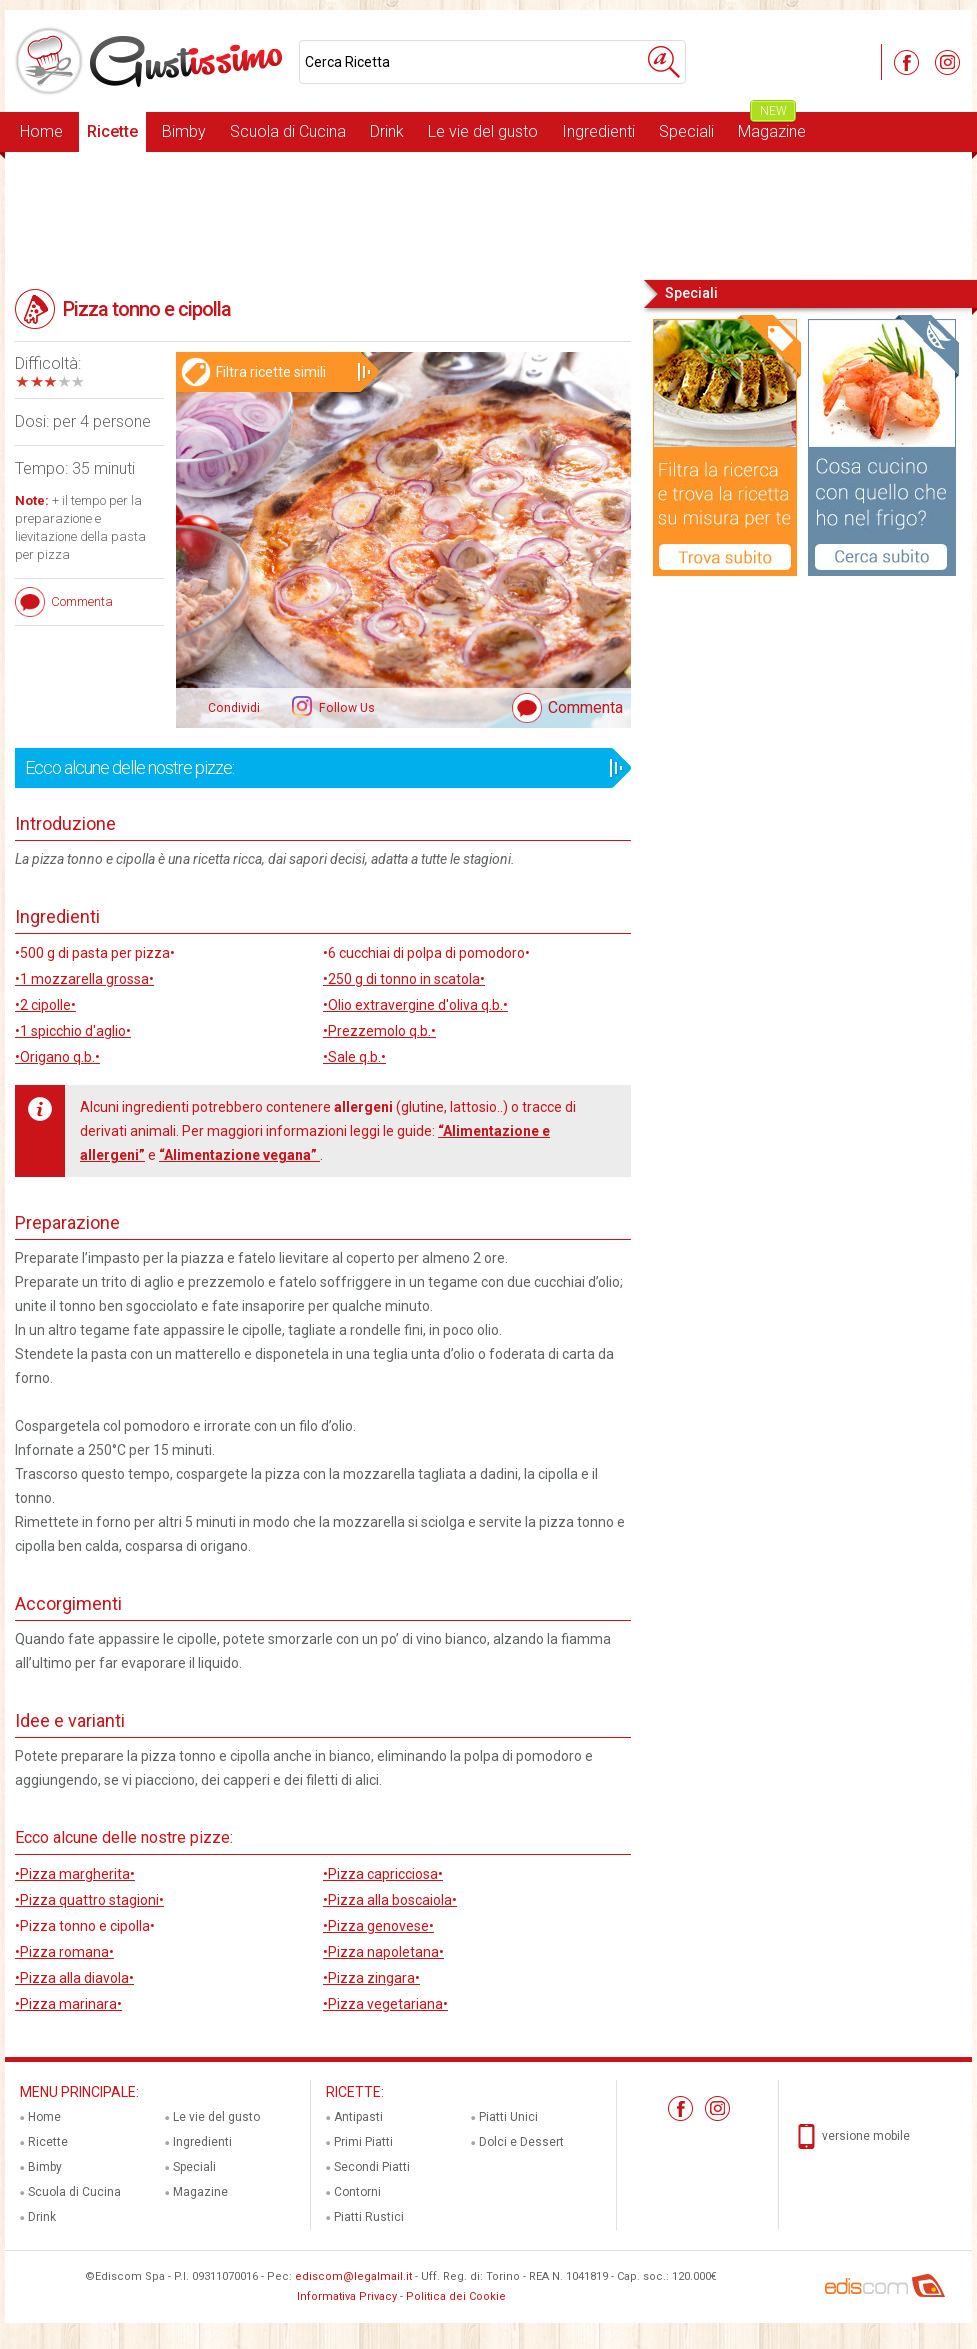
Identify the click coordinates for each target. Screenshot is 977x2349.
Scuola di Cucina (288, 131)
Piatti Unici (508, 2117)
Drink (387, 131)
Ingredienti (598, 131)
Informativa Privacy (347, 2296)
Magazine (772, 126)
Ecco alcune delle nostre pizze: (316, 768)
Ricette (112, 131)
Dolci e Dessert (521, 2142)
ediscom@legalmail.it (353, 2276)
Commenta (585, 707)
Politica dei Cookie (456, 2296)
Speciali (686, 131)
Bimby (184, 131)
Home (41, 131)
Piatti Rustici (369, 2217)
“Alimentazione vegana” (239, 1155)
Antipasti (358, 2117)
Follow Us (345, 708)
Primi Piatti (363, 2142)
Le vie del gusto (483, 131)
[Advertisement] (488, 214)
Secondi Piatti (372, 2167)
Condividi (234, 708)
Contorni (357, 2192)
